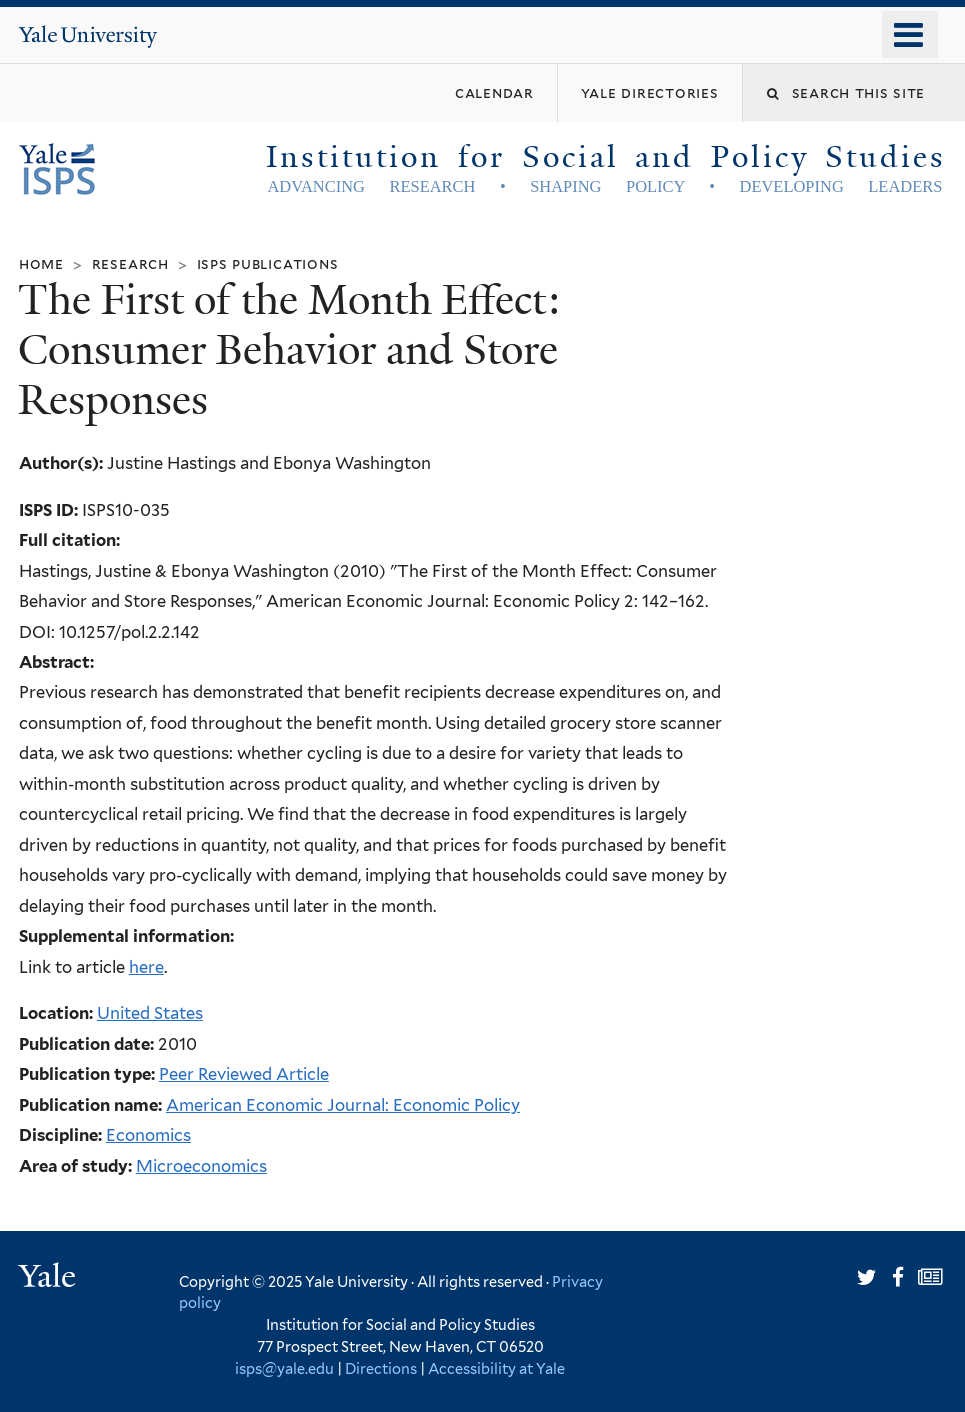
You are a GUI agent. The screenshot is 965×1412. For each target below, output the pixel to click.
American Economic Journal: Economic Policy (343, 1105)
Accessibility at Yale (496, 1368)
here (146, 967)
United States (150, 1013)
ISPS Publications (268, 263)
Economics (148, 1135)
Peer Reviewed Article (244, 1074)
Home (41, 263)
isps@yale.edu (284, 1368)
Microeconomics (201, 1166)
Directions (381, 1368)
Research (130, 263)
